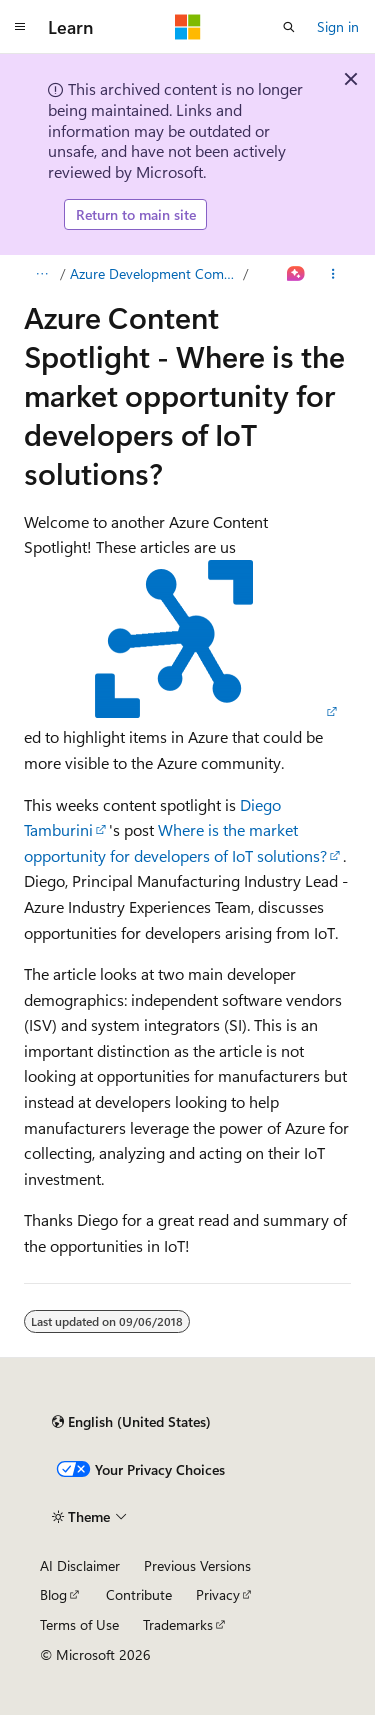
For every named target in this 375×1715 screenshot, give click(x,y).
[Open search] (289, 27)
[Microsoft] (188, 27)
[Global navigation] (20, 27)
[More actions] (333, 274)
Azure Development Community (155, 273)
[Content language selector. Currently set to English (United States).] (131, 1422)
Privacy (218, 1594)
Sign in (338, 26)
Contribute (139, 1594)
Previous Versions (197, 1565)
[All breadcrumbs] (41, 274)
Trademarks (178, 1624)
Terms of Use (79, 1624)
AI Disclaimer (80, 1565)
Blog (53, 1594)
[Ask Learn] (296, 274)
